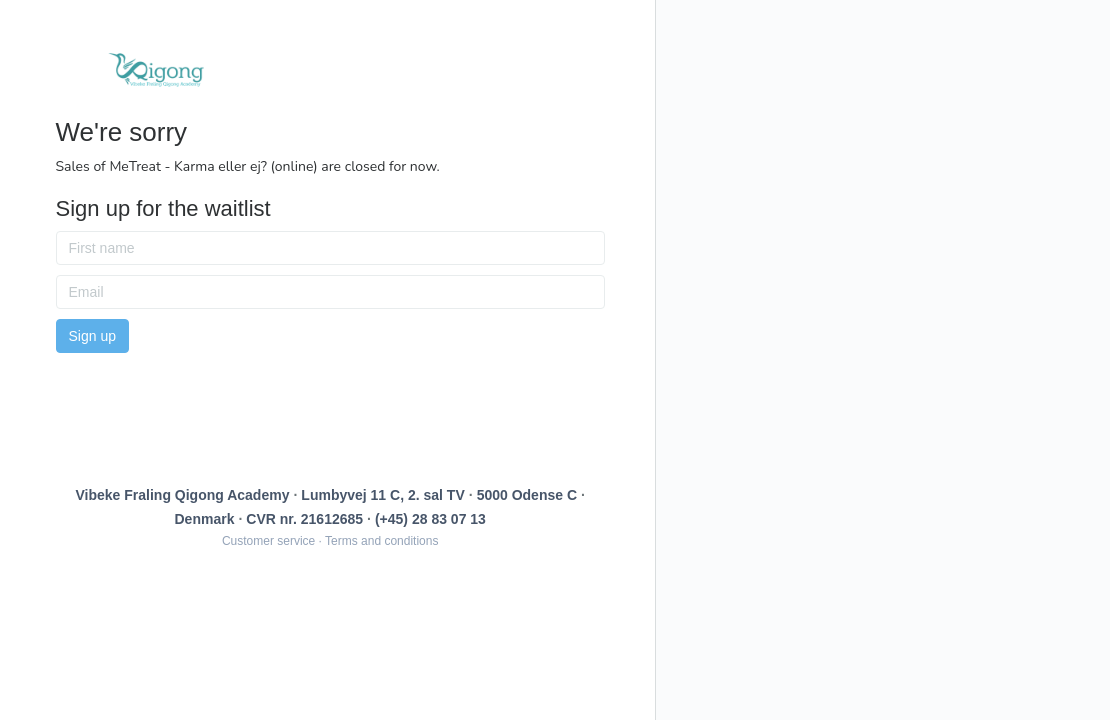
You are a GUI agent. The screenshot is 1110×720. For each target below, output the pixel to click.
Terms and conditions (381, 541)
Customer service (268, 541)
